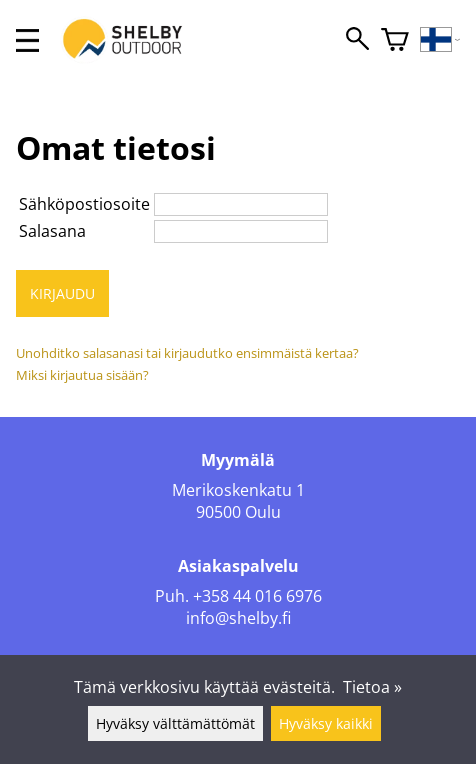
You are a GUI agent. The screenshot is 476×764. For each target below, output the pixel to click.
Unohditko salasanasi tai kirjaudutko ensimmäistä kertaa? (187, 353)
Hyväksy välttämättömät (175, 723)
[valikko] (27, 40)
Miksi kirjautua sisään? (82, 375)
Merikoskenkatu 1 (238, 490)
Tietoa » (372, 687)
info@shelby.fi (238, 618)
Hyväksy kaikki (326, 723)
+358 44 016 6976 (257, 596)
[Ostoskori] (395, 40)
